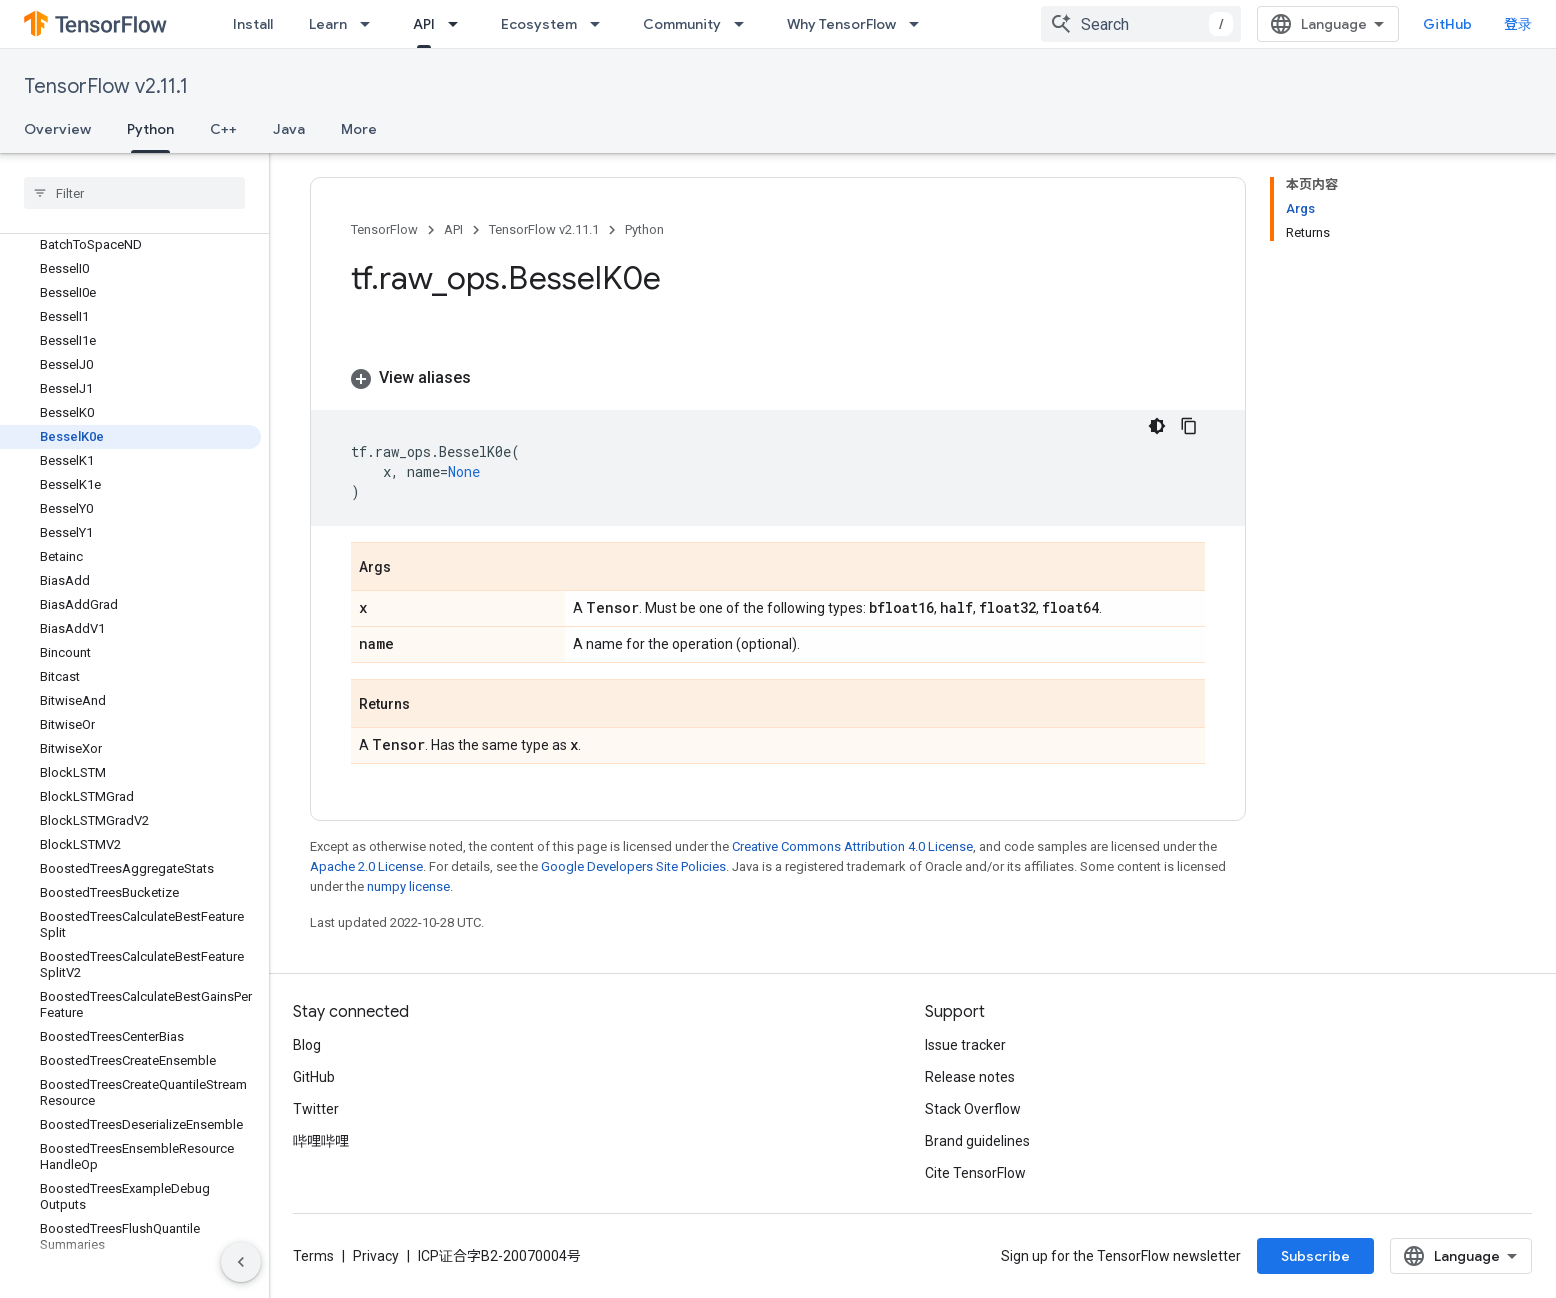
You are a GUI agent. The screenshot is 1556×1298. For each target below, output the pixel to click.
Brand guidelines (977, 1141)
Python (644, 229)
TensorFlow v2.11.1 (106, 86)
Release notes (970, 1077)
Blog (307, 1045)
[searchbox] (134, 193)
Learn (328, 24)
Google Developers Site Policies (633, 866)
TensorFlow (384, 229)
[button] (778, 378)
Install (253, 24)
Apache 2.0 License (366, 866)
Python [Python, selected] (150, 129)
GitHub (1447, 24)
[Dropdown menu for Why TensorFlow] (920, 24)
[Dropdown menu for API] (459, 24)
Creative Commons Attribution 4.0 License (852, 846)
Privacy (376, 1256)
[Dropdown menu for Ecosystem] (601, 24)
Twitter (316, 1109)
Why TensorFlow (841, 24)
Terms (313, 1256)
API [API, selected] (424, 24)
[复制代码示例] (1189, 426)
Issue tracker (965, 1045)
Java (289, 129)
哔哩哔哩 (321, 1141)
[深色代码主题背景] (1157, 426)
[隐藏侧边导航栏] (241, 1262)
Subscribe (1315, 1256)
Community (682, 24)
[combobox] (1141, 24)
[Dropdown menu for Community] (745, 24)
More (359, 129)
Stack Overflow (973, 1109)
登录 (1518, 24)
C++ (223, 129)
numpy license (408, 886)
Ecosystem (539, 24)
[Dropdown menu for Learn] (371, 24)
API (453, 229)
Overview (57, 129)
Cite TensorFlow (975, 1173)
